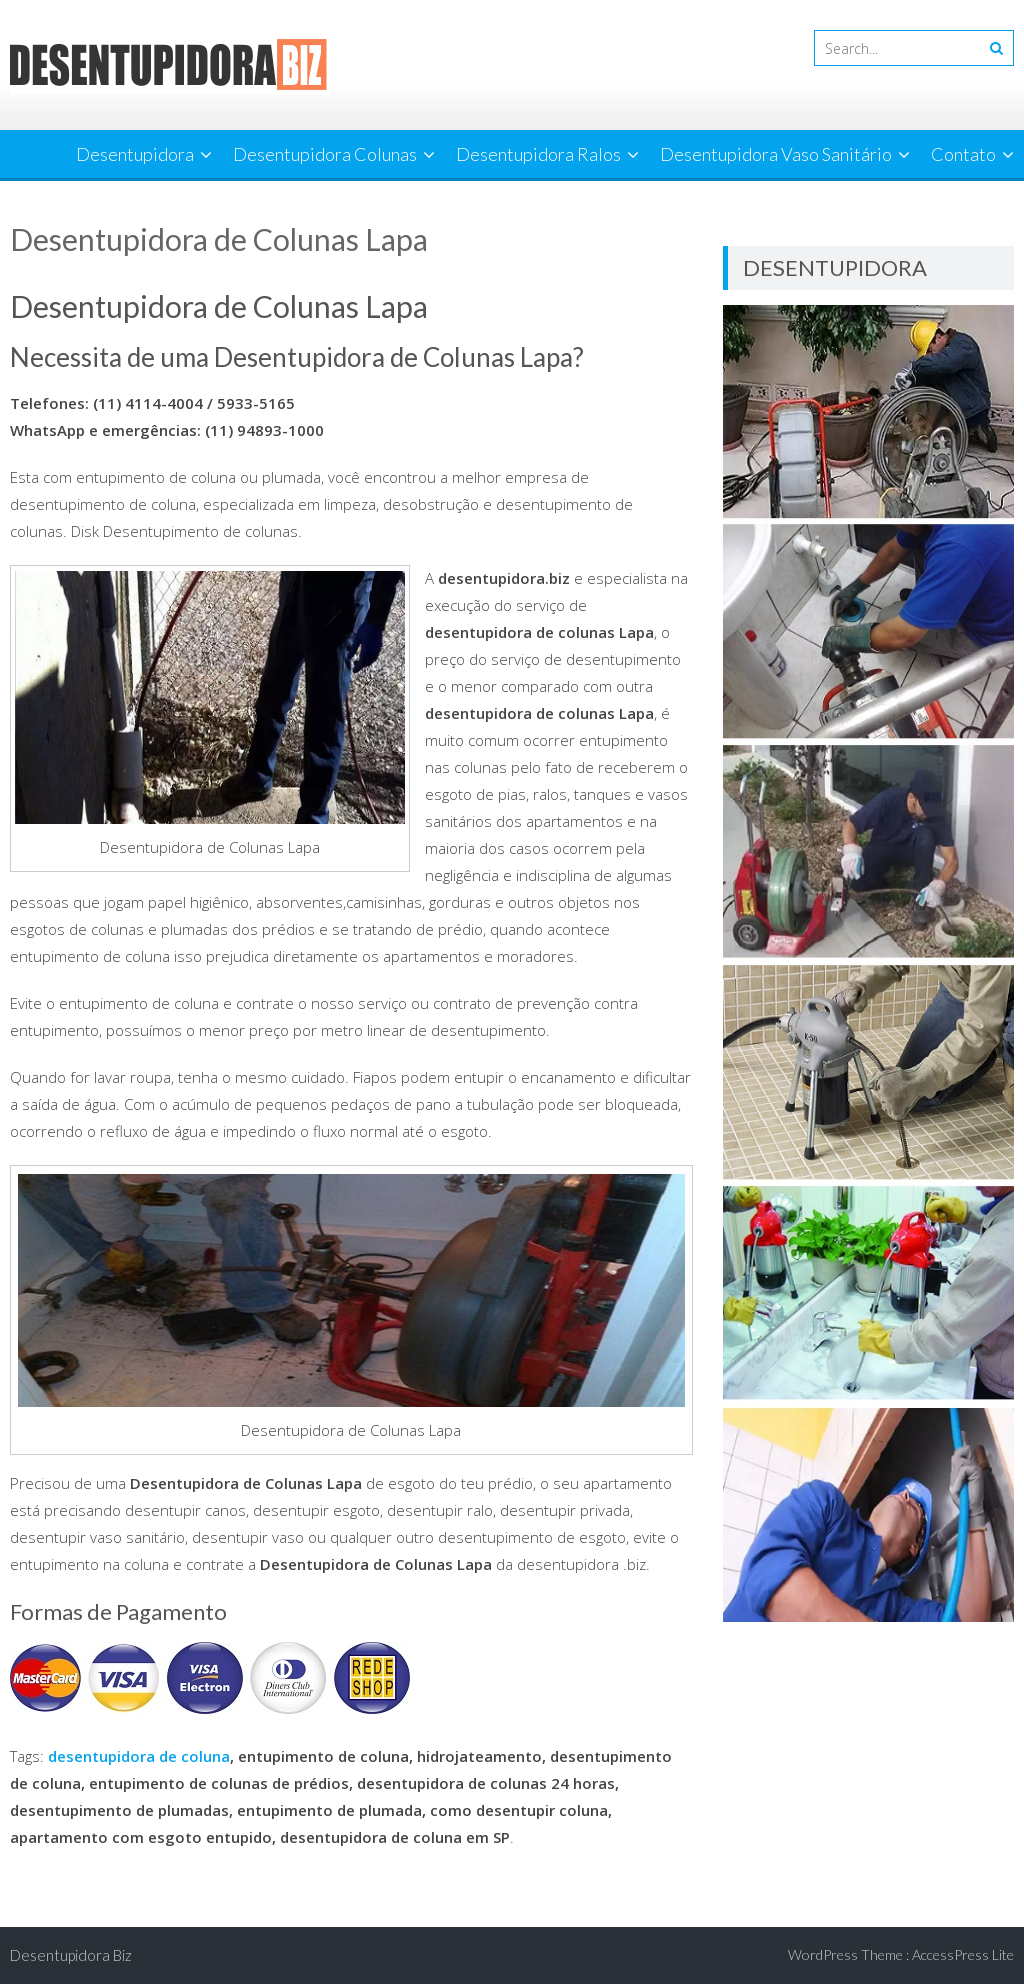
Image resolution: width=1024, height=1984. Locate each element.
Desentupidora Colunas (325, 154)
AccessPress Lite (963, 1954)
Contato (963, 154)
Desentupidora (135, 154)
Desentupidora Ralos (538, 154)
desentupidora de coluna (139, 1756)
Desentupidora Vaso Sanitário (776, 154)
